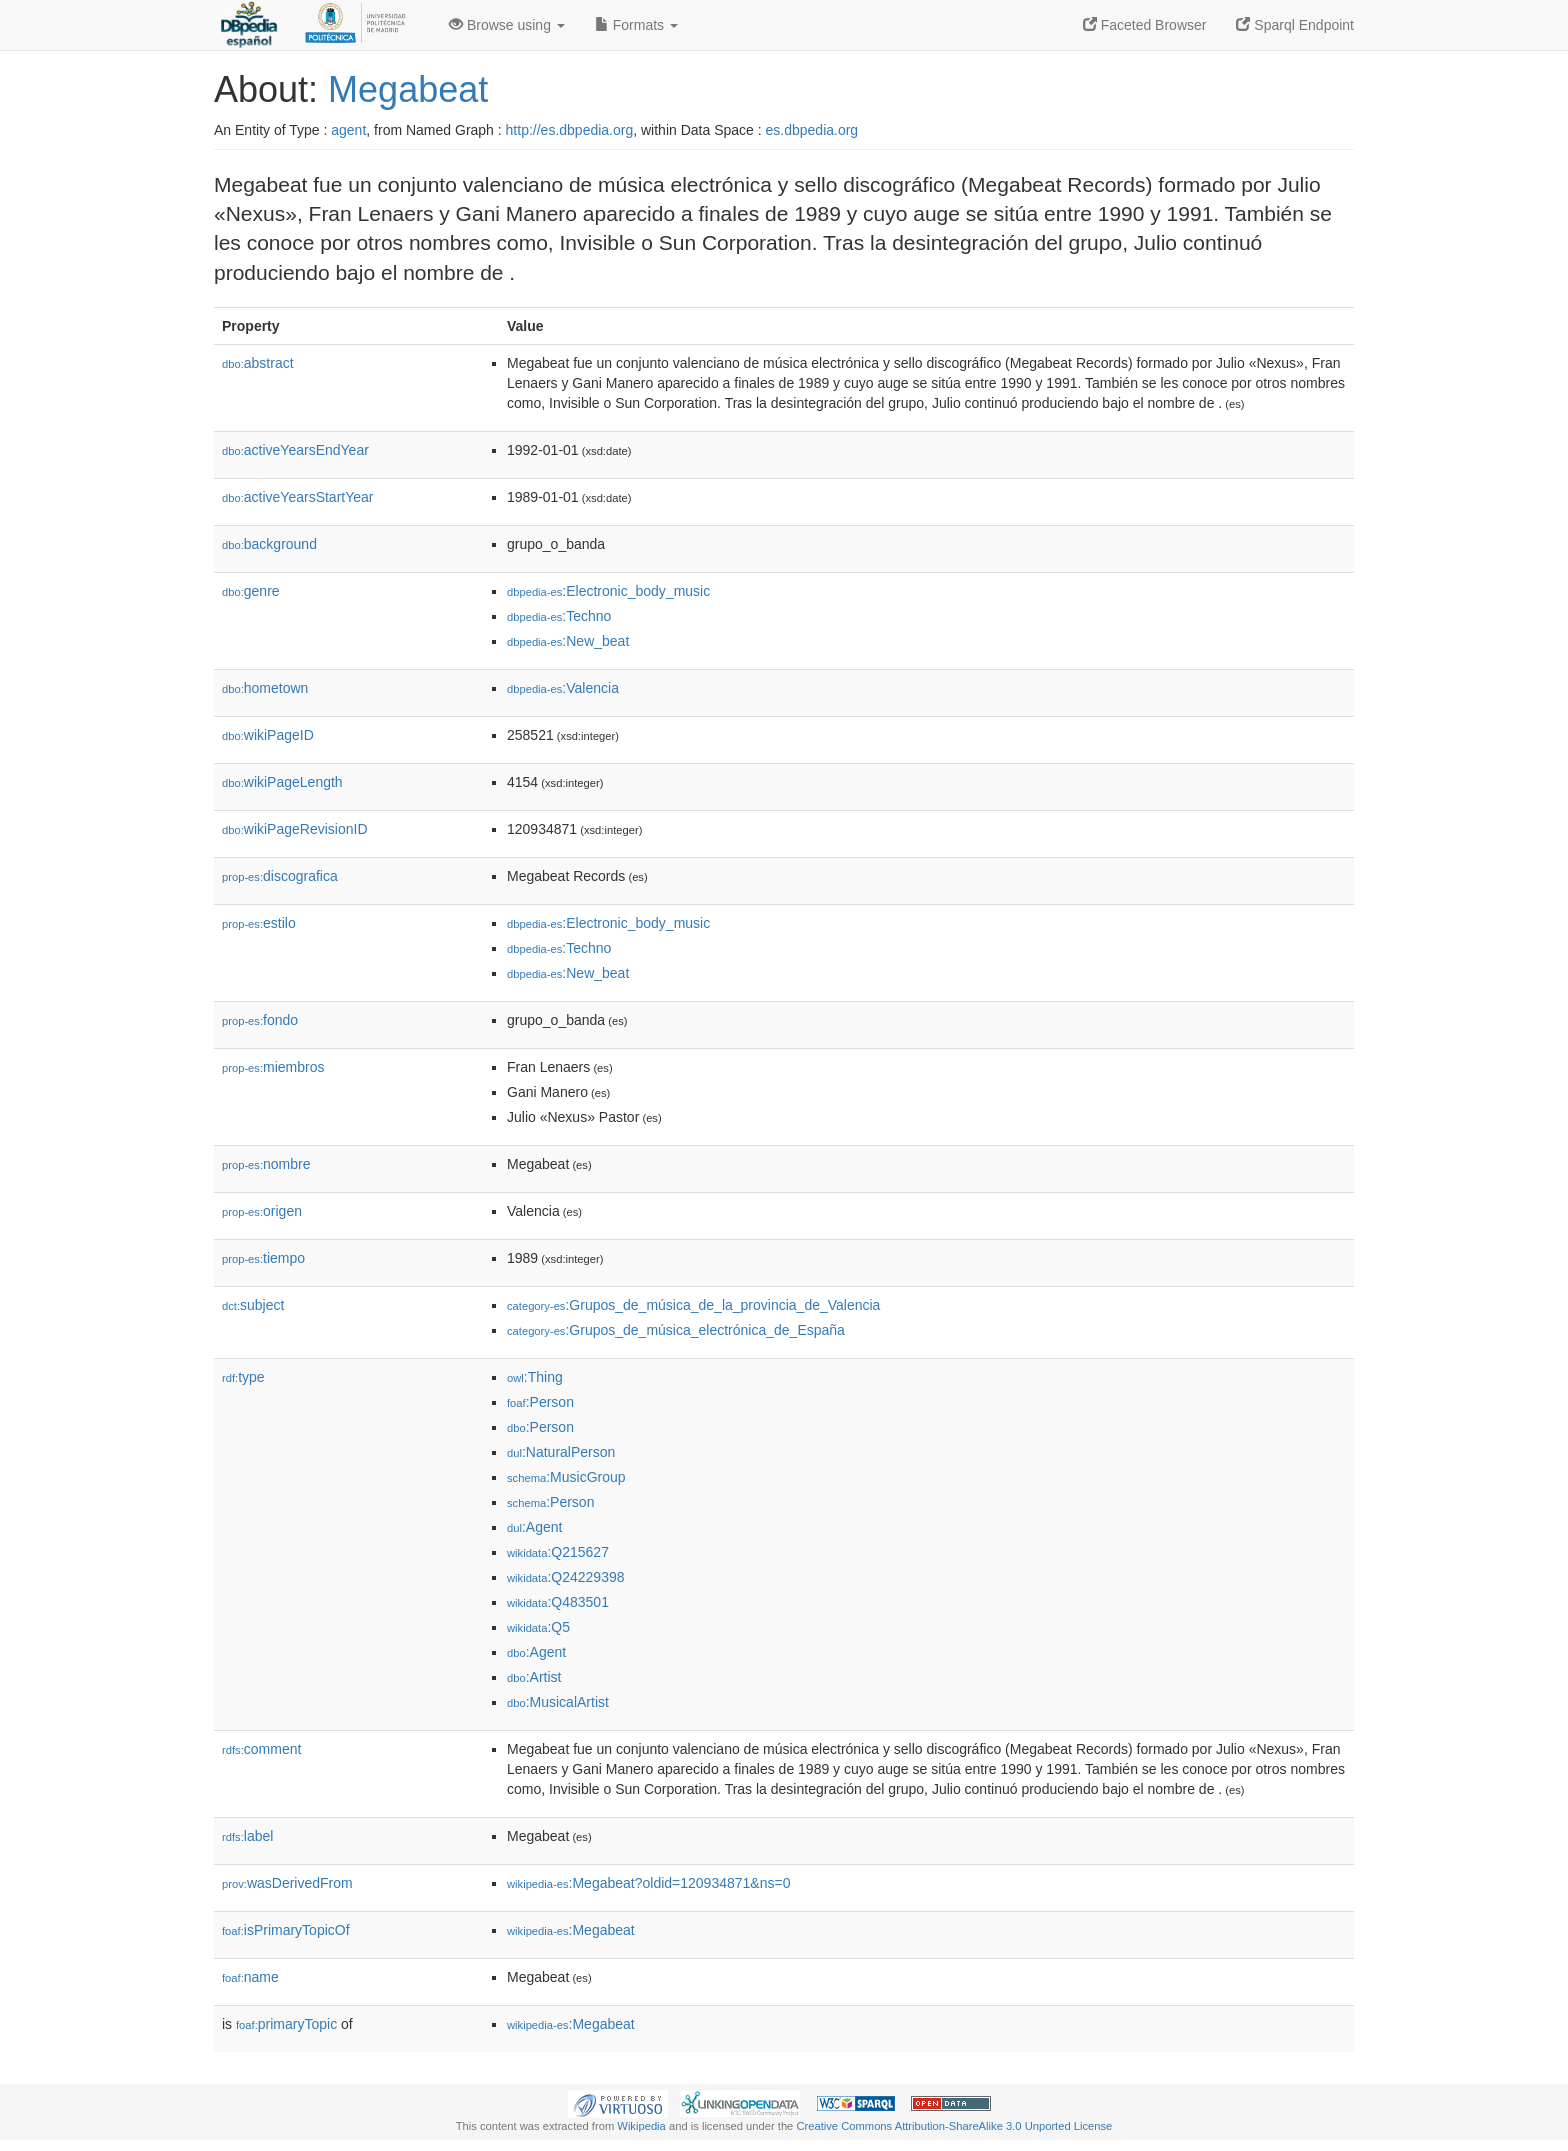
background (269, 544)
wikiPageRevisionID (295, 829)
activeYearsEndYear (295, 450)
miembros (273, 1067)
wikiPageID (268, 735)
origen (262, 1211)
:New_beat (568, 641)
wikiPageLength (282, 782)
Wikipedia (641, 2126)
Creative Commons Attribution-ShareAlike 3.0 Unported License (954, 2126)
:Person (540, 1402)
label (247, 1836)
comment (261, 1749)
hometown (265, 688)
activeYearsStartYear (298, 497)
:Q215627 (558, 1552)
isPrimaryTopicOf (286, 1930)
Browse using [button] (507, 25)
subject (253, 1305)
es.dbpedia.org (812, 130)
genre (251, 591)
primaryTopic (286, 2024)
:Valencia (563, 688)
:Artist (534, 1677)
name (250, 1977)
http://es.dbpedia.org (570, 130)
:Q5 (538, 1627)
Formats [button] (636, 25)
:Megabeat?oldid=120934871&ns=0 (648, 1883)
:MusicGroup (566, 1477)
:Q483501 (558, 1602)
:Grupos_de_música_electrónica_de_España (676, 1330)
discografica (280, 876)
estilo (259, 923)
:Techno (559, 616)
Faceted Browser (1145, 25)
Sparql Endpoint (1295, 25)
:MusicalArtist (558, 1702)
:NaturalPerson (561, 1452)
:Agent (534, 1527)
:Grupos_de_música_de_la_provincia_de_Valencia (693, 1305)
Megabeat (408, 89)
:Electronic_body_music (608, 591)
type (243, 1377)
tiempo (263, 1258)
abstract (258, 363)
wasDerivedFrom (287, 1883)
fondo (260, 1020)
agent (348, 130)
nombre (266, 1164)
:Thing (535, 1377)
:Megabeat (571, 1930)
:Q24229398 (566, 1577)
